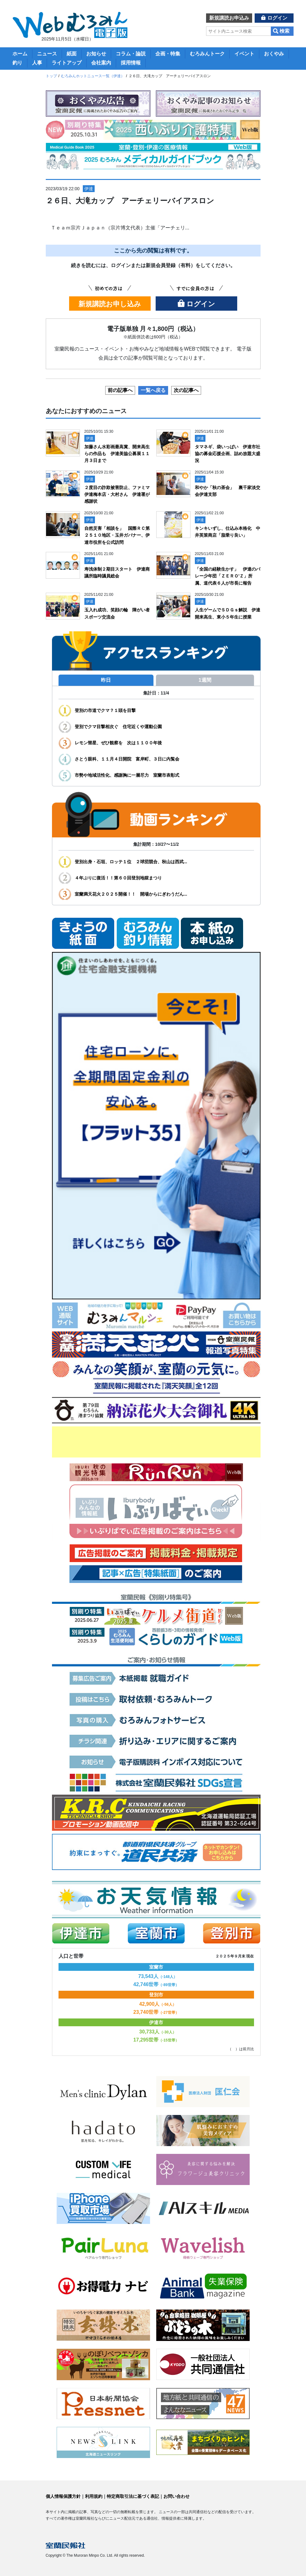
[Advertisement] (156, 1442)
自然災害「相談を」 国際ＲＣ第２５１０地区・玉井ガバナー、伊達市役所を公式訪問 (117, 535)
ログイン (277, 18)
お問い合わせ (176, 2496)
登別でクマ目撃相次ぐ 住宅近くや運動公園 (118, 726)
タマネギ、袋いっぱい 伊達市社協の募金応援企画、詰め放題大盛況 (227, 453)
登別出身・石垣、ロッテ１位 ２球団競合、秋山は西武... (131, 861)
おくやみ (274, 53)
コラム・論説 (131, 53)
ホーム (19, 53)
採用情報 (131, 62)
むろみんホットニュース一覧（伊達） (93, 76)
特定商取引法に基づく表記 (133, 2496)
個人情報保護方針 (63, 2496)
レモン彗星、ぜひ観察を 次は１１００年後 (118, 742)
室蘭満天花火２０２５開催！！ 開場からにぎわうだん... (131, 894)
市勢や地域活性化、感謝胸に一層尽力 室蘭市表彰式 (127, 775)
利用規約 (93, 2496)
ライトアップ (67, 62)
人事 (37, 62)
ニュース (47, 53)
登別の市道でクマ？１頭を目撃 (105, 710)
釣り (17, 62)
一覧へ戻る (153, 390)
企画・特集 (167, 53)
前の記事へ (120, 390)
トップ (51, 76)
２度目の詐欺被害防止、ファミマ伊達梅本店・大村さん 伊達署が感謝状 (117, 494)
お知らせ (96, 53)
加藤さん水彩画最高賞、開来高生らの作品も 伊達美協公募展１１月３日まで (117, 453)
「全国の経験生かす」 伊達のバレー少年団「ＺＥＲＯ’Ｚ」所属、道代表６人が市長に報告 (227, 576)
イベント (244, 53)
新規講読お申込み (229, 18)
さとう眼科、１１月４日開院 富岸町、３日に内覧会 (127, 758)
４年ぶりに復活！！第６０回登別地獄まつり (120, 877)
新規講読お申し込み (109, 304)
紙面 (72, 53)
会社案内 (101, 62)
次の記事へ (186, 390)
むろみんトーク (207, 53)
